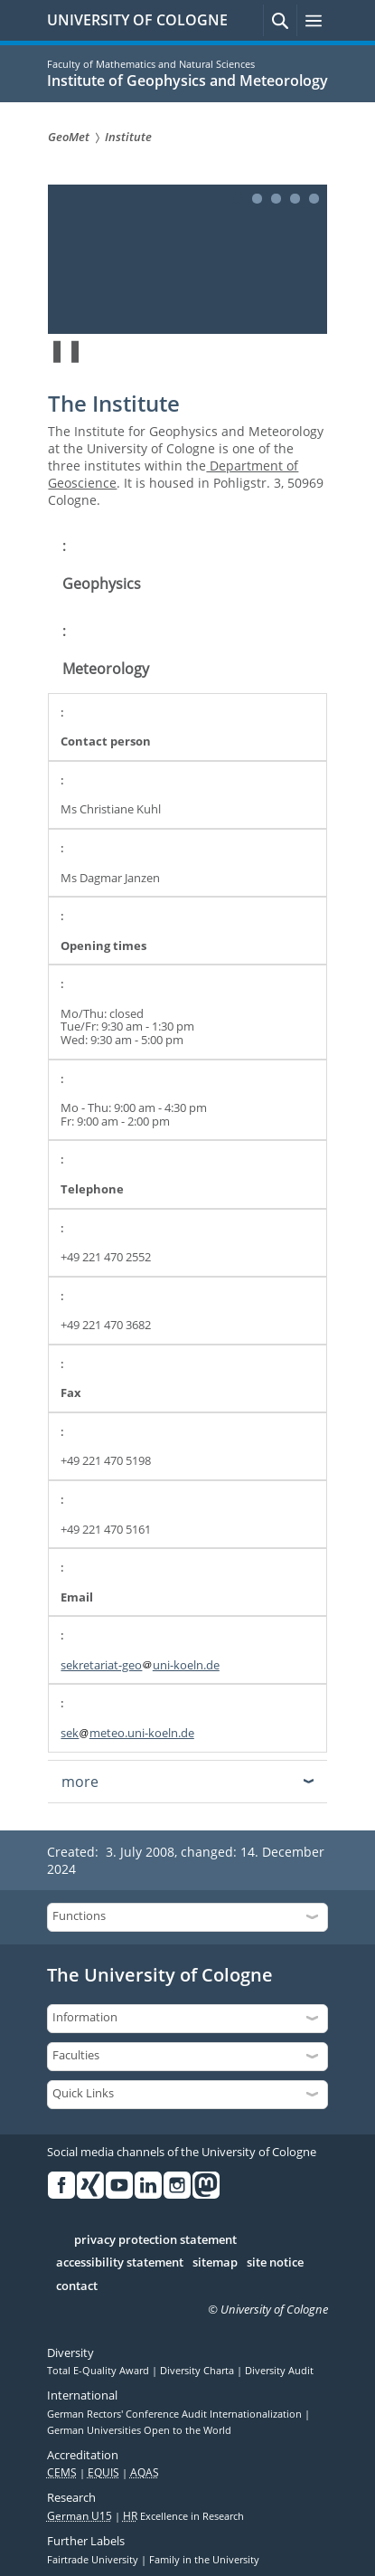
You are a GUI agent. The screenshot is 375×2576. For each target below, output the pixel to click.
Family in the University (204, 2559)
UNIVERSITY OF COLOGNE (137, 20)
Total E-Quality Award (99, 2370)
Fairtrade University (94, 2559)
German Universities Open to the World (139, 2430)
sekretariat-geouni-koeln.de (140, 1665)
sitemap (215, 2263)
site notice (275, 2263)
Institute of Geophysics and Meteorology (187, 80)
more (79, 1782)
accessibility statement (119, 2263)
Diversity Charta (198, 2370)
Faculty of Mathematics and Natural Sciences (151, 64)
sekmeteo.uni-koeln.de (127, 1733)
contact (77, 2286)
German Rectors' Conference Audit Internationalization (176, 2414)
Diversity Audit (279, 2370)
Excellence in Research (183, 2516)
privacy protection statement (155, 2240)
